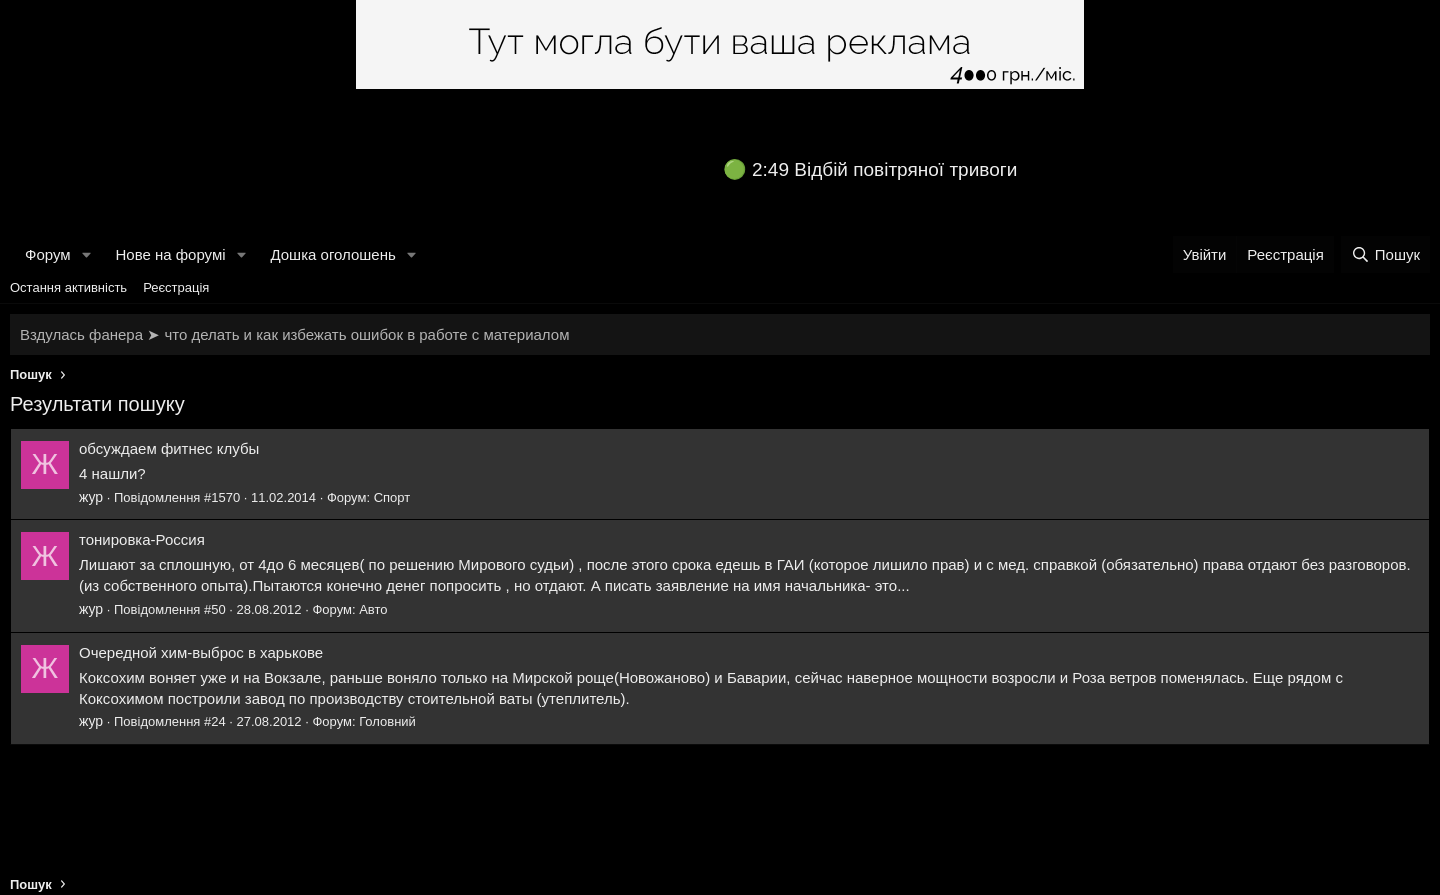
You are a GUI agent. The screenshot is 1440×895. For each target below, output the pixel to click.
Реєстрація (176, 287)
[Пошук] (1385, 254)
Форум (48, 254)
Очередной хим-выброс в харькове (201, 652)
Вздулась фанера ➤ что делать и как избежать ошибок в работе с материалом (294, 334)
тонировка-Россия (142, 539)
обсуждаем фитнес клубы (169, 448)
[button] (86, 254)
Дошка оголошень (332, 254)
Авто (373, 609)
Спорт (392, 497)
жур (91, 497)
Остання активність (68, 287)
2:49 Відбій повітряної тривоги (884, 169)
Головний (387, 721)
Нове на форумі (170, 254)
